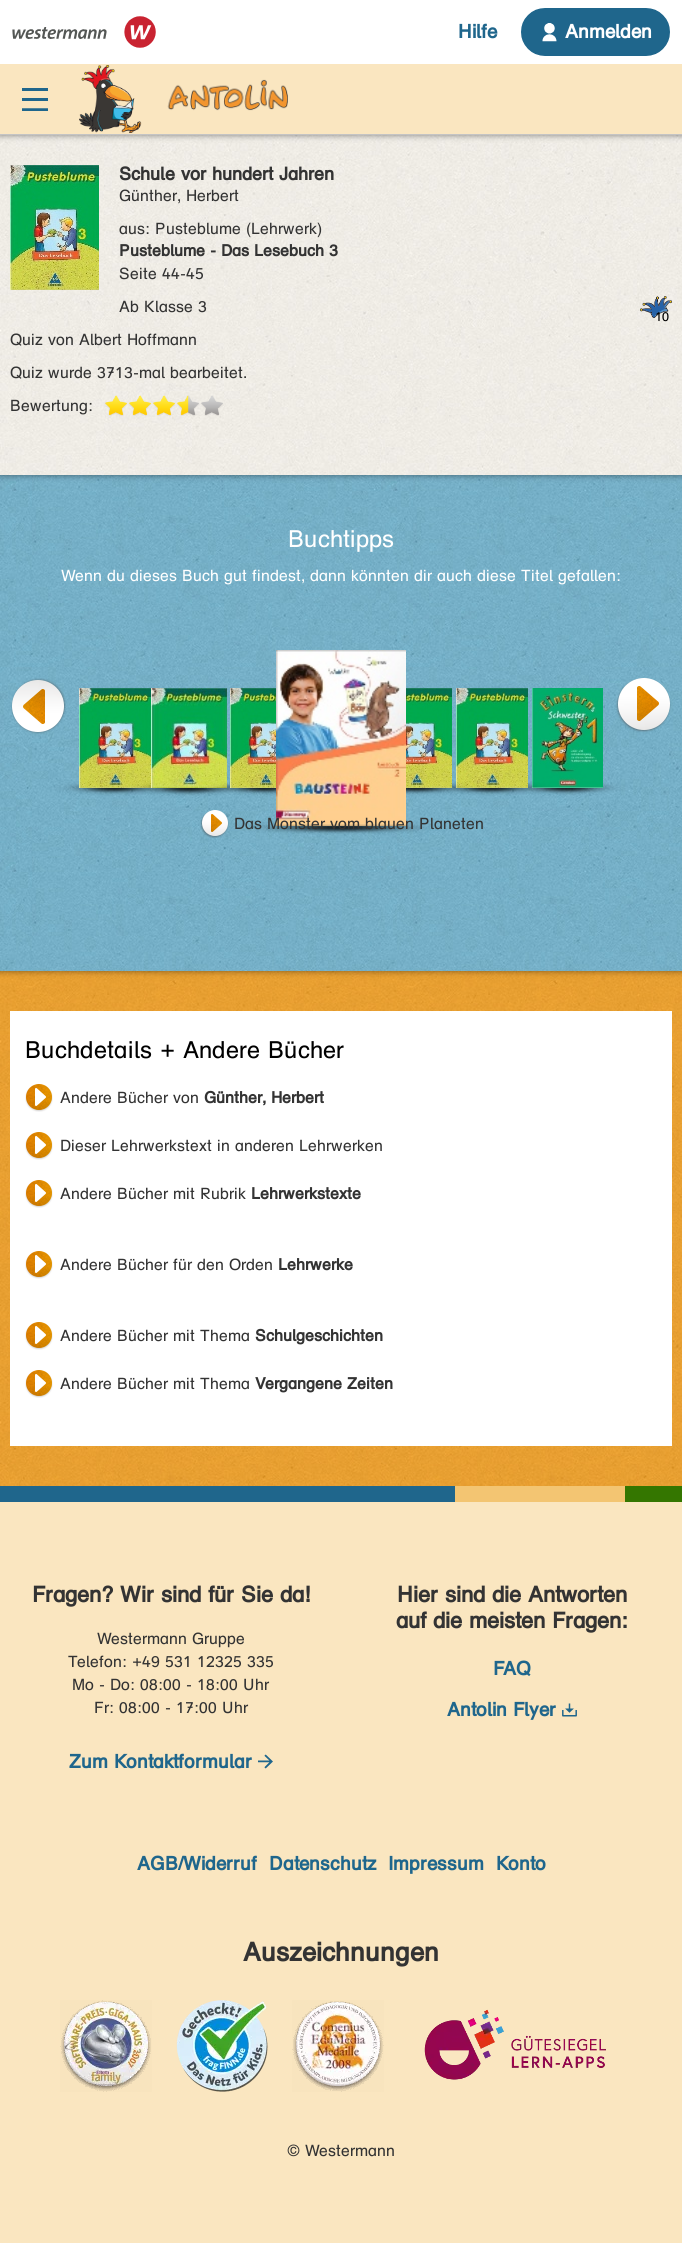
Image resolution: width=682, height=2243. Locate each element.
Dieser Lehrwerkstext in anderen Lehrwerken (221, 1145)
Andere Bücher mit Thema (221, 1335)
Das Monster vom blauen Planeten (359, 823)
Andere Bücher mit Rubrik (210, 1193)
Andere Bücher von (192, 1097)
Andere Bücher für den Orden (206, 1264)
